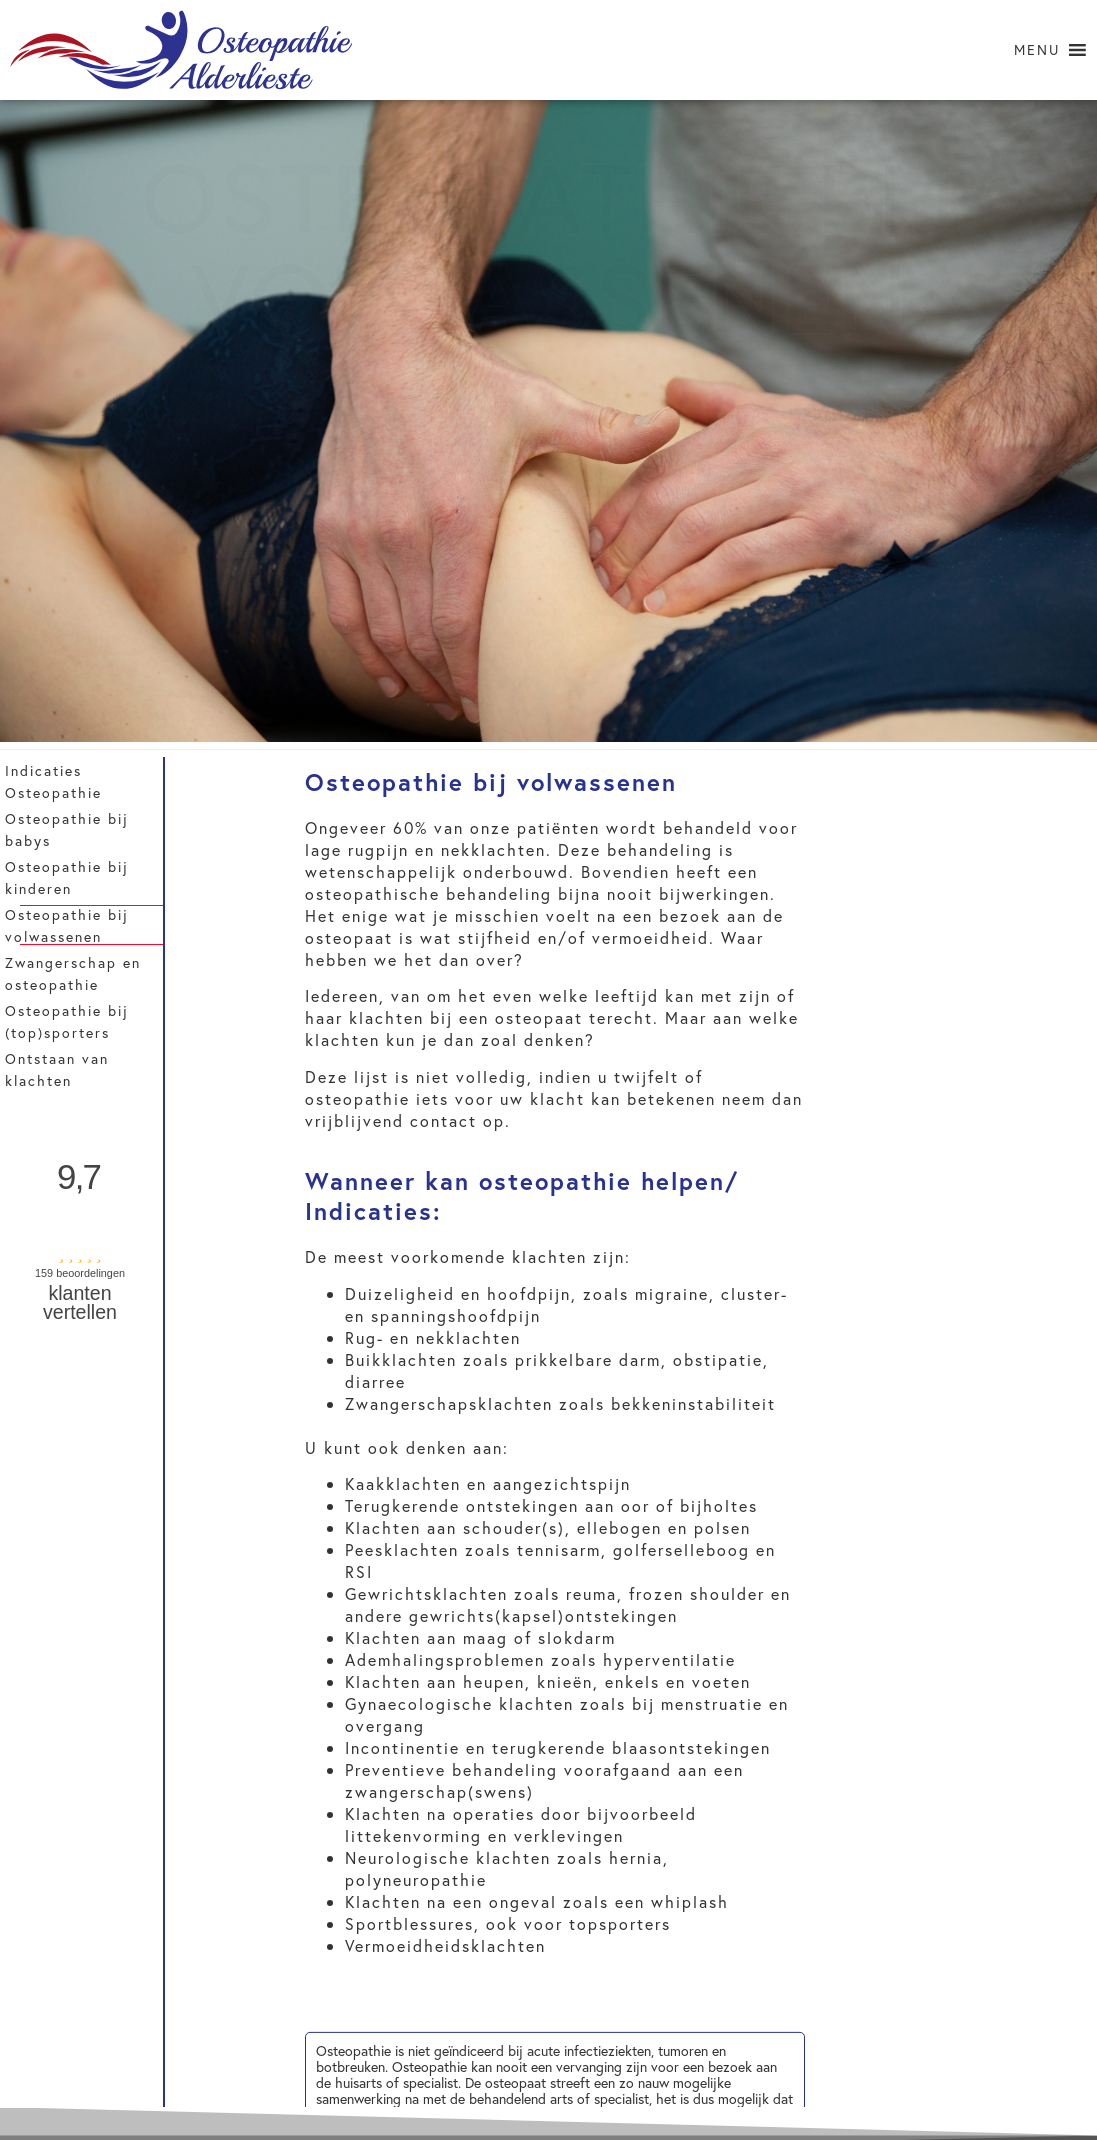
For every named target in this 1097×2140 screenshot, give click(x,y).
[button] (1037, 50)
